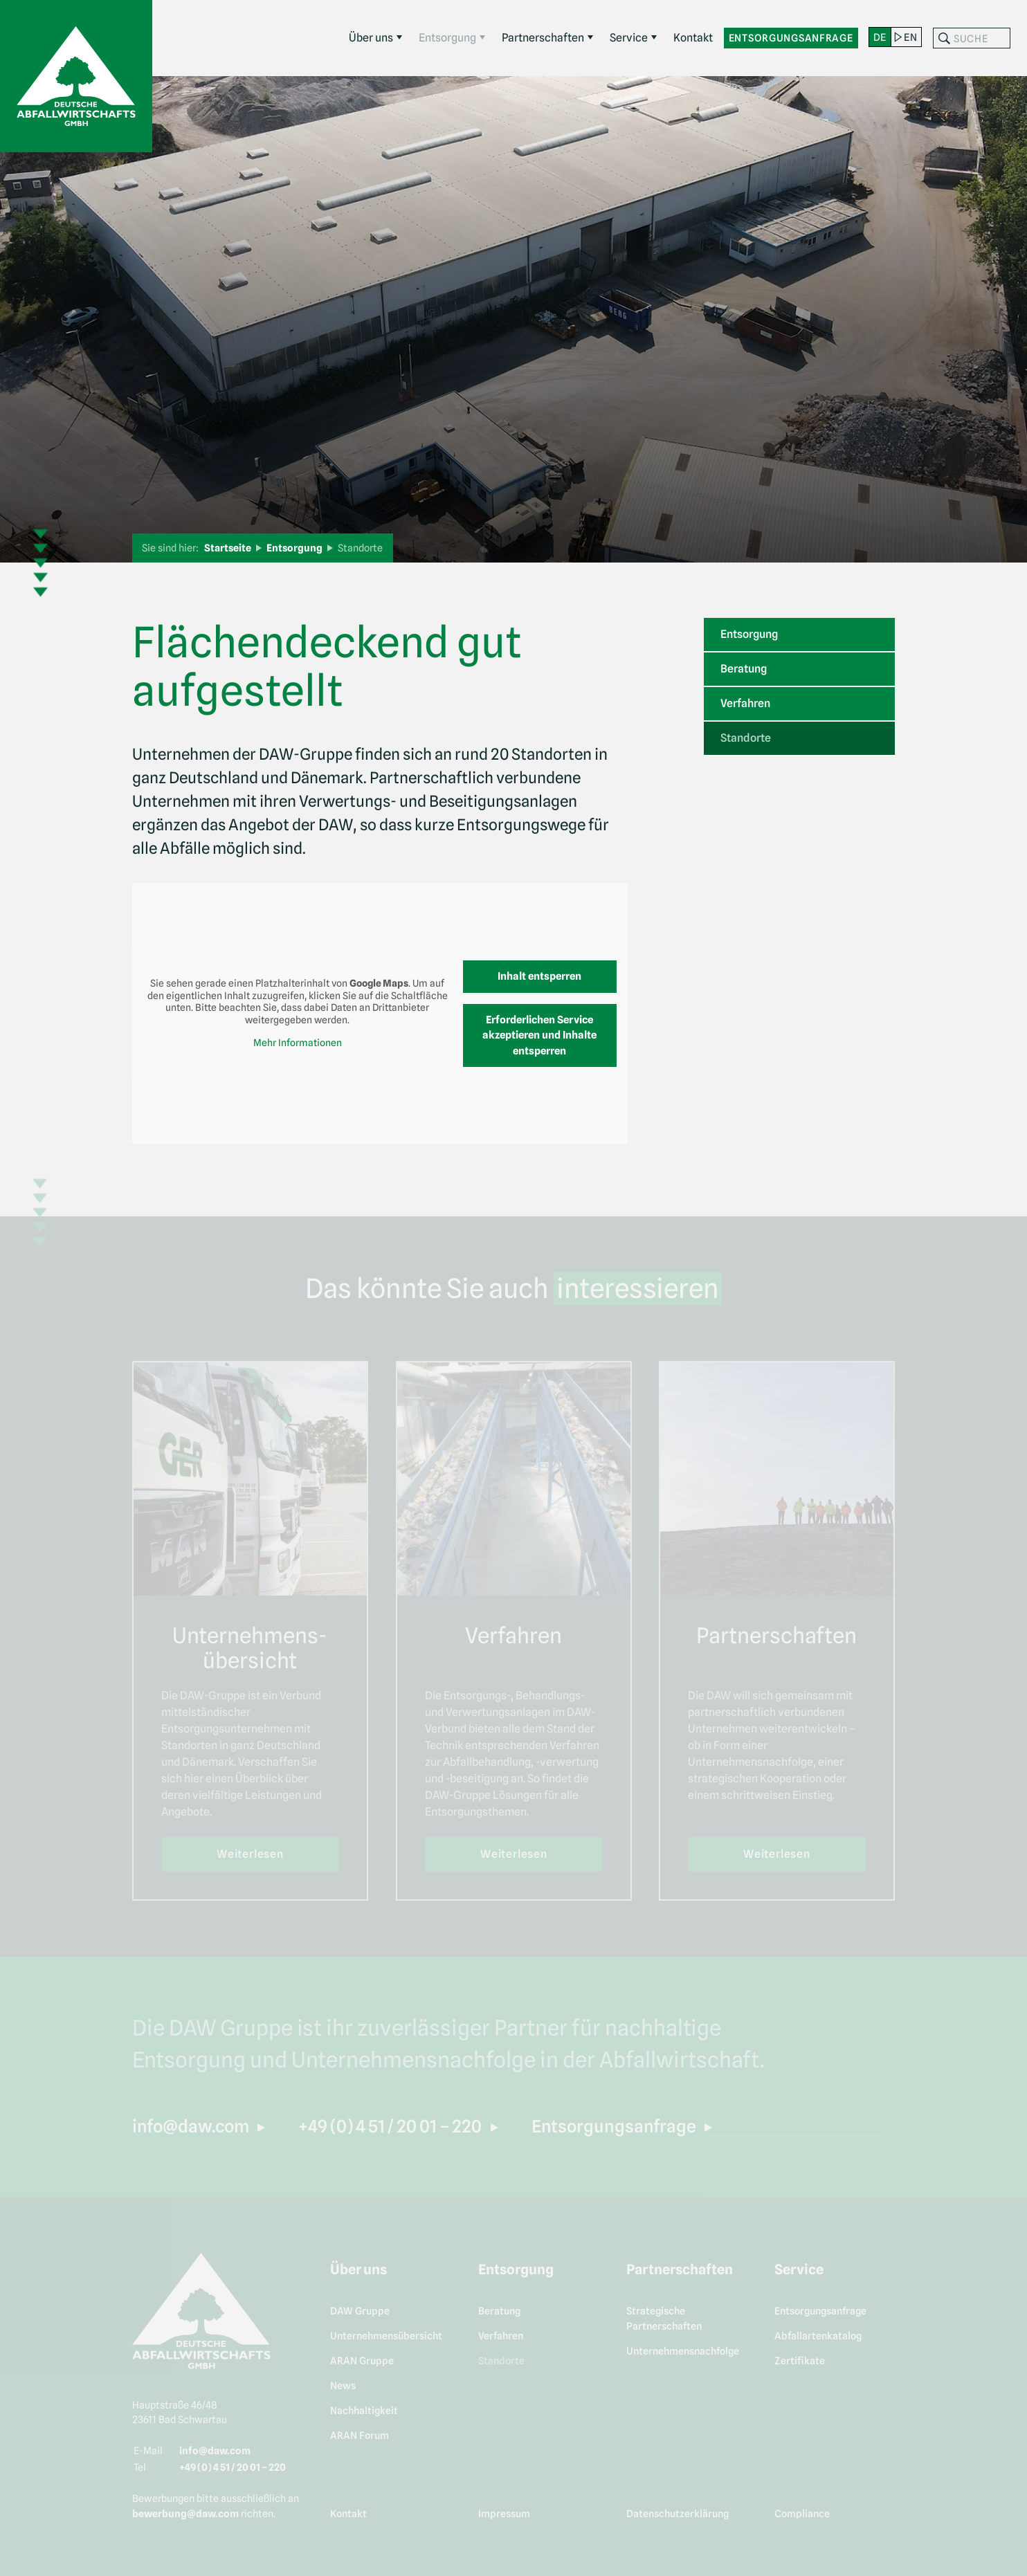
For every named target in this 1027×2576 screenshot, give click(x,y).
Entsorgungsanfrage (791, 38)
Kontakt (693, 37)
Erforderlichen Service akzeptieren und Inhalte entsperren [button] (539, 1035)
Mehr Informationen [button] (297, 1043)
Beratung (743, 668)
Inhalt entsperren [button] (539, 976)
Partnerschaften (543, 37)
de (880, 37)
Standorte (745, 738)
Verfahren (745, 703)
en (910, 37)
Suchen (944, 38)
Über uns (371, 37)
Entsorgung (447, 37)
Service (629, 37)
